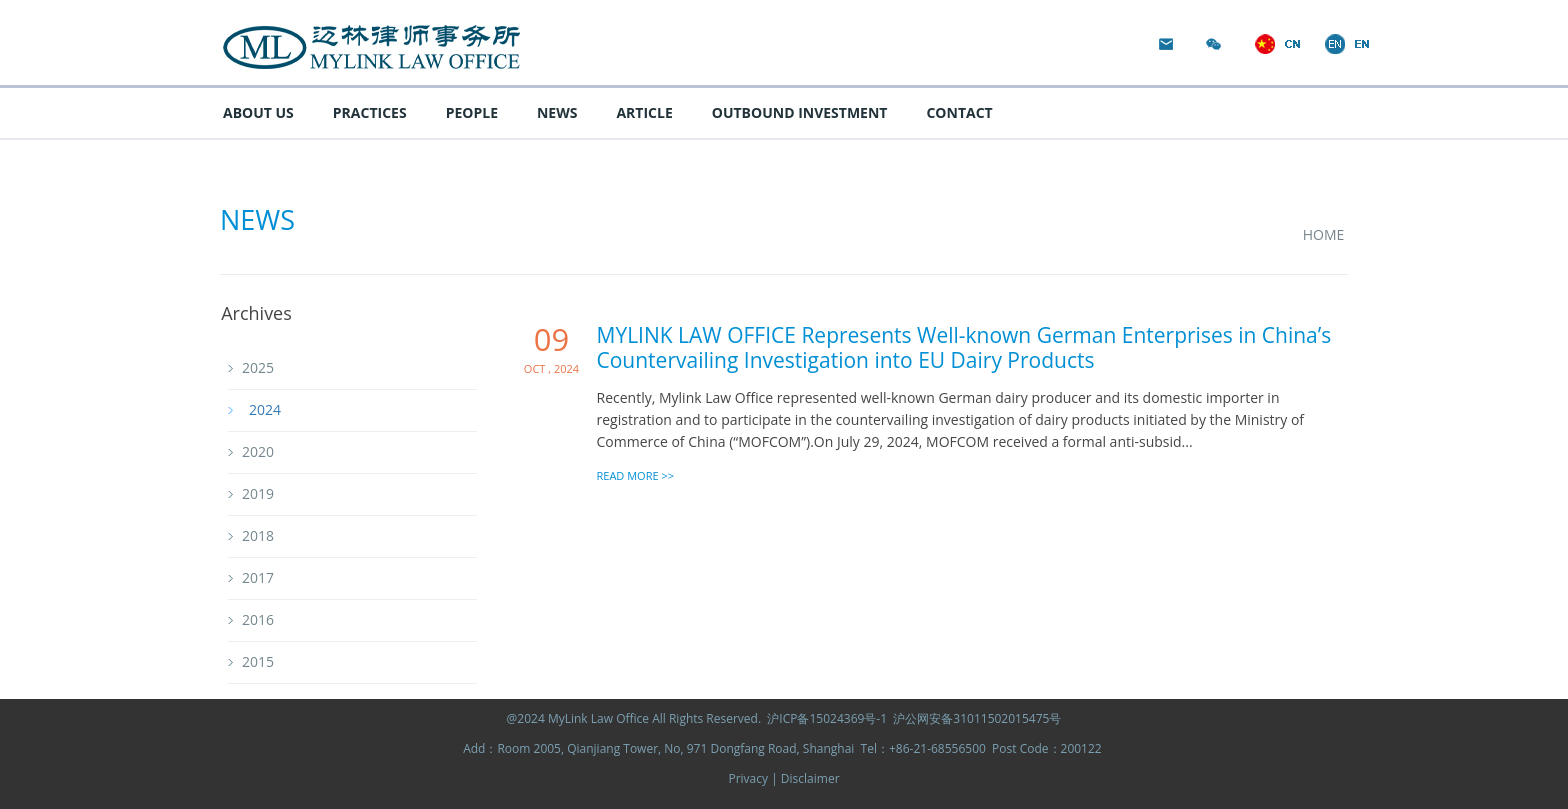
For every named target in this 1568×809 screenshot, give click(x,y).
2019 (258, 493)
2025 (258, 367)
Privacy (749, 778)
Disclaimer (810, 778)
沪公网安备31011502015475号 (977, 718)
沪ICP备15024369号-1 (827, 718)
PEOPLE (472, 112)
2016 (258, 619)
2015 (258, 661)
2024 (265, 409)
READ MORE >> (635, 474)
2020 (258, 451)
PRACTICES (370, 112)
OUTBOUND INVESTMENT (800, 112)
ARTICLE (644, 112)
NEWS (557, 112)
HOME (1322, 234)
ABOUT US (258, 112)
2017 (258, 577)
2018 (258, 535)
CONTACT (959, 112)
